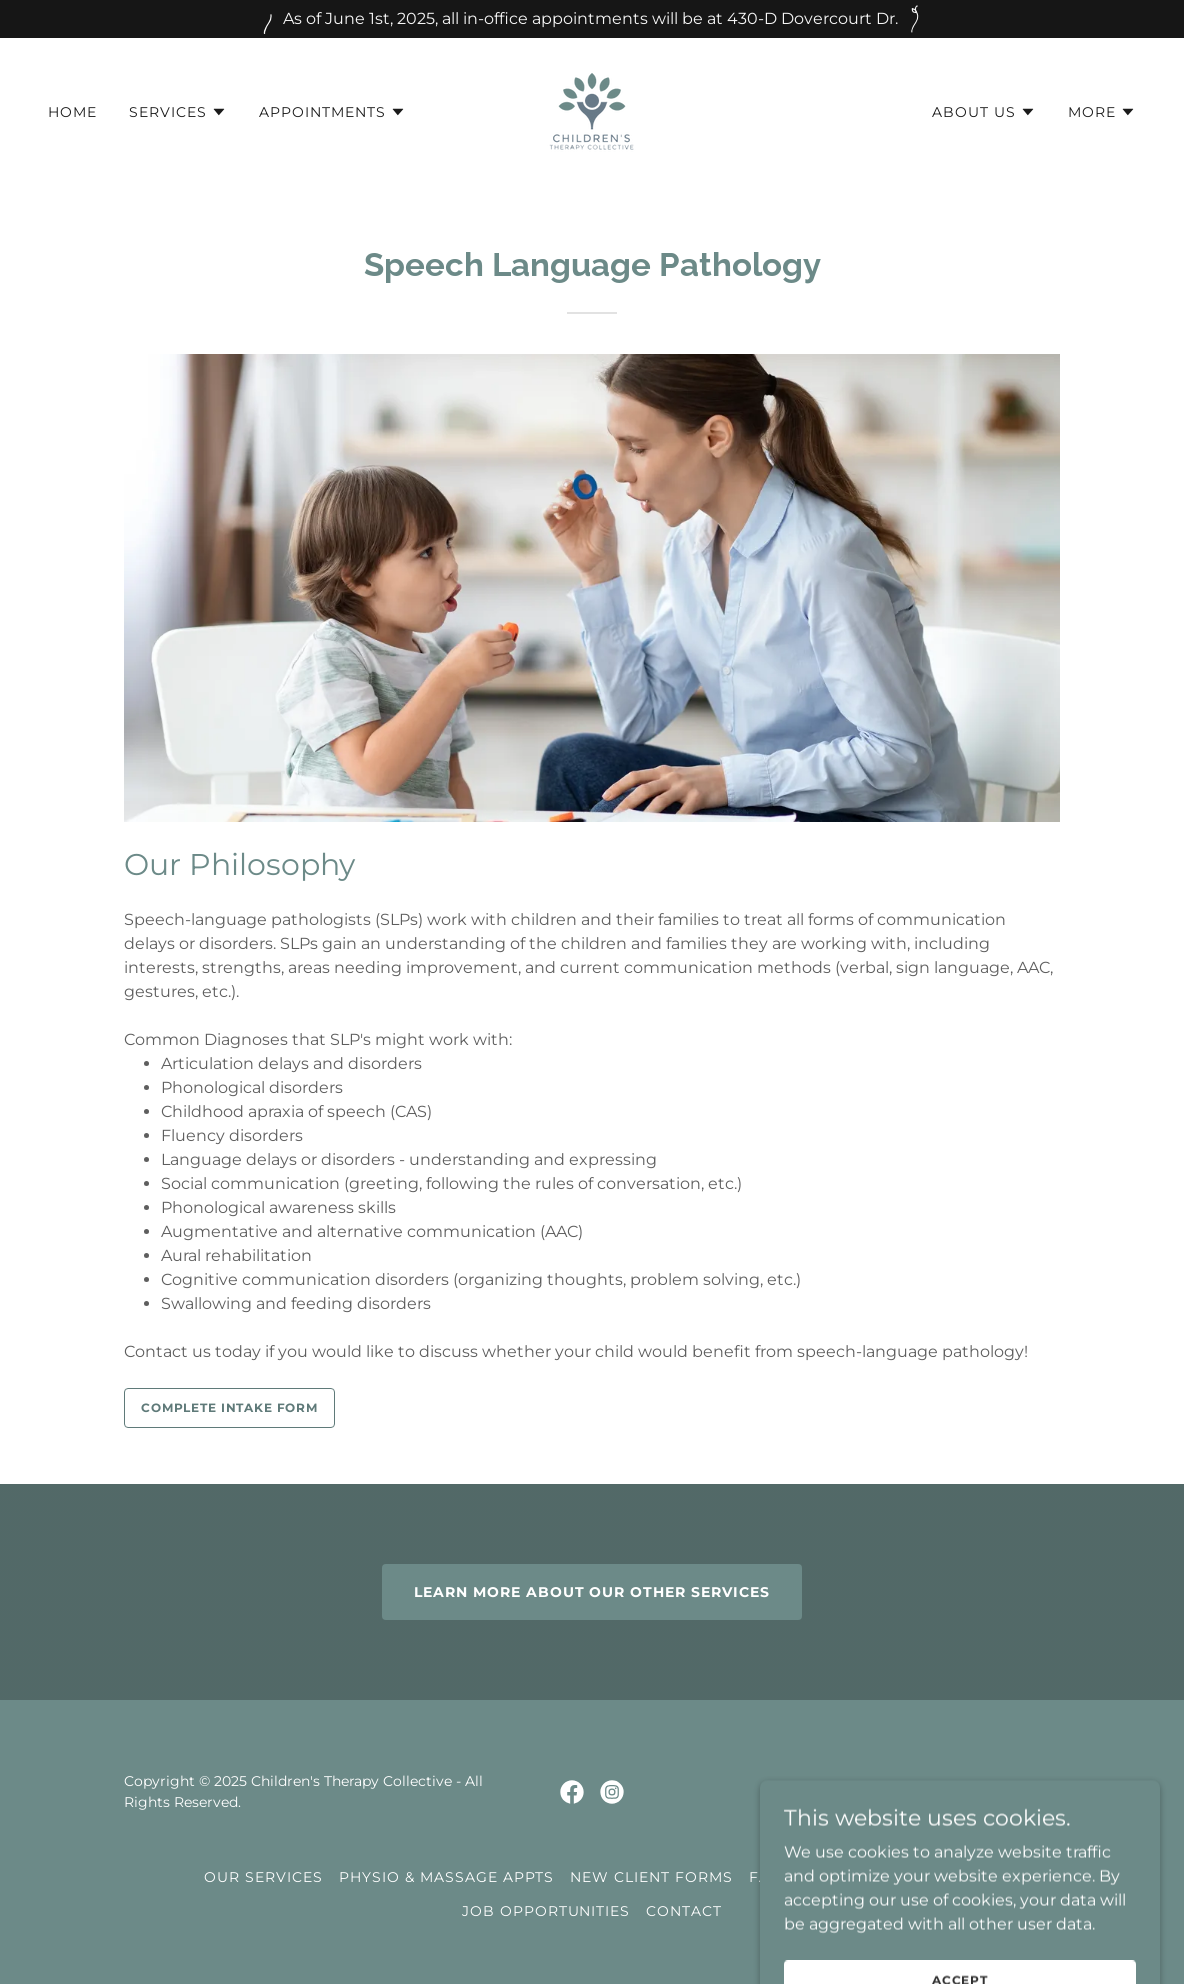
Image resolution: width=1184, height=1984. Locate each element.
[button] (178, 112)
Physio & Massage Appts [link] (446, 1877)
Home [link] (72, 112)
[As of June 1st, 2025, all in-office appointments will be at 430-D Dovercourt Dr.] (592, 19)
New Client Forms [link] (651, 1877)
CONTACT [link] (684, 1911)
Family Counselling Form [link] (864, 1877)
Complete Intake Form (229, 1407)
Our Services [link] (263, 1877)
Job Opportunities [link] (546, 1911)
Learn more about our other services (592, 1592)
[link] (592, 110)
